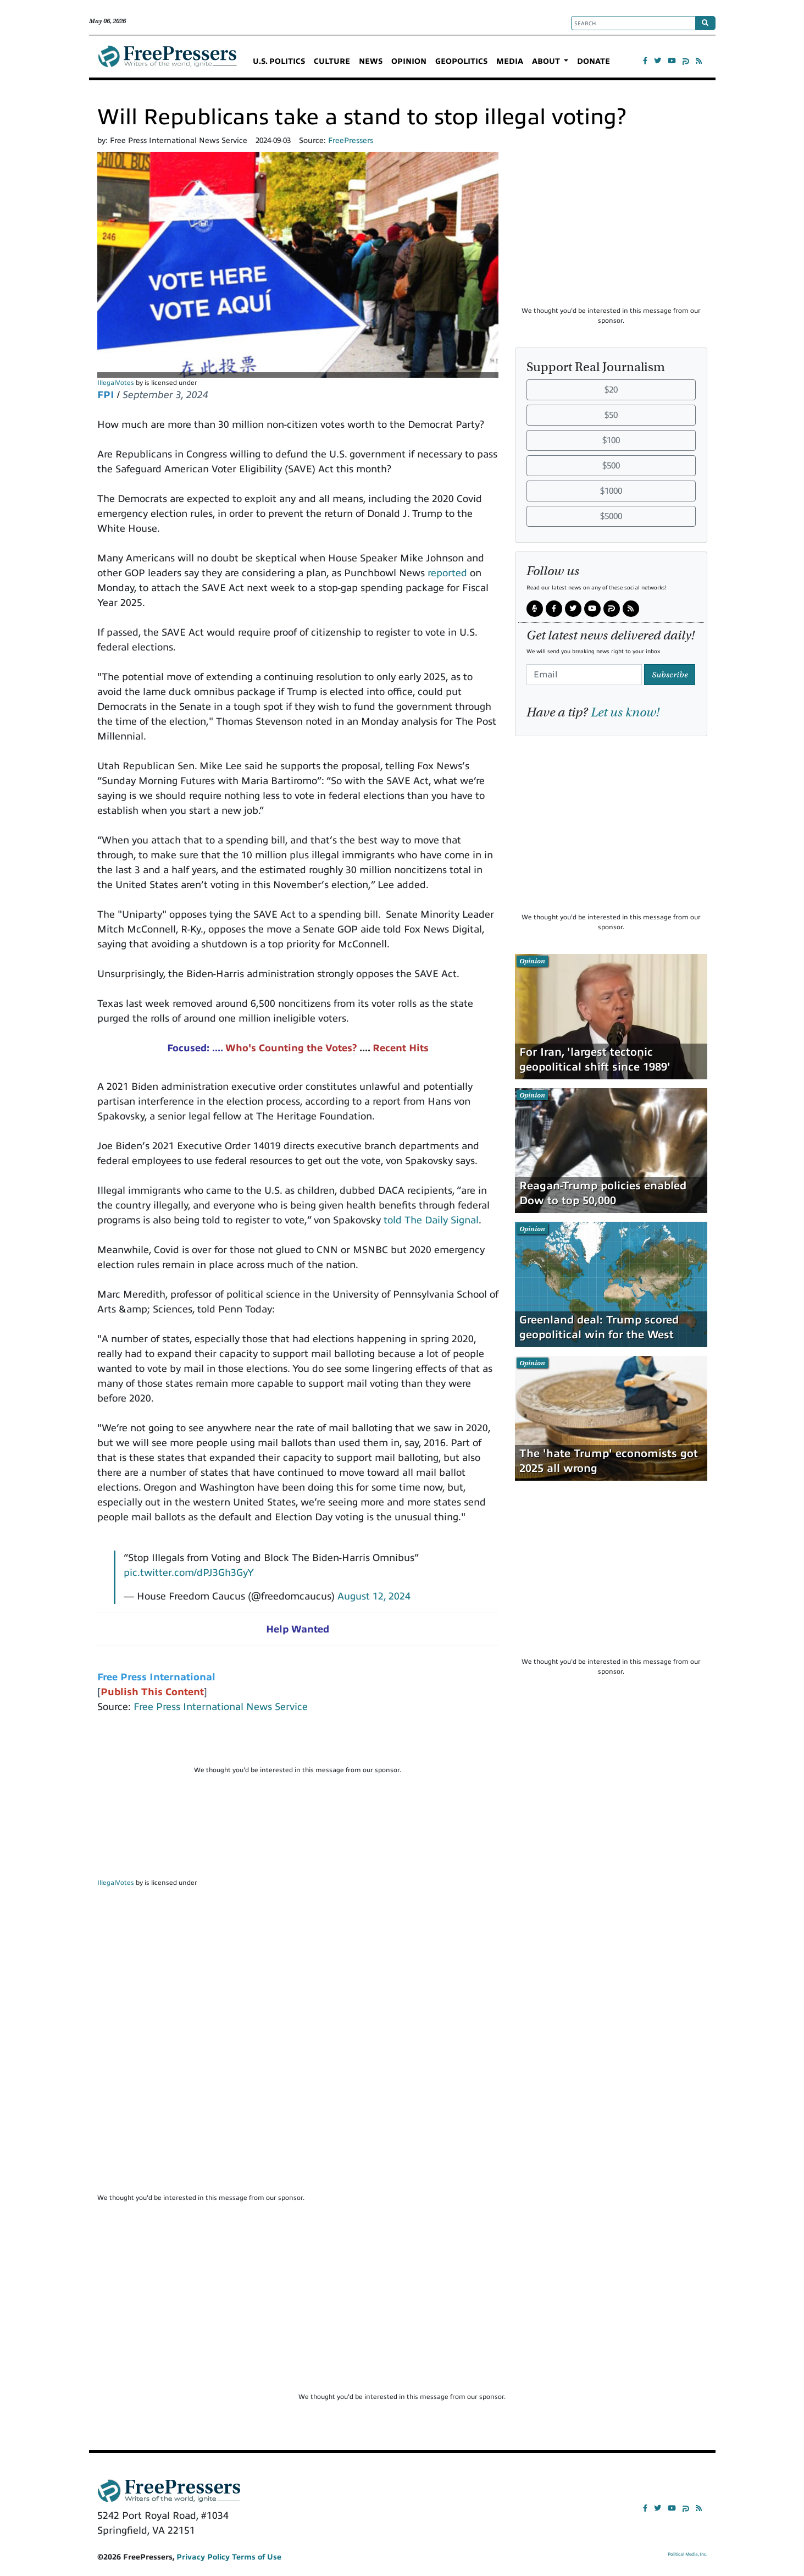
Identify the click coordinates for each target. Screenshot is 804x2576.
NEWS (370, 61)
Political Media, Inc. (687, 2554)
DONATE (593, 61)
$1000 (611, 491)
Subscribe (670, 675)
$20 (611, 390)
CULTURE (332, 61)
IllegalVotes (115, 383)
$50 (611, 415)
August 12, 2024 (374, 1596)
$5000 (611, 516)
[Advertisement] (297, 1744)
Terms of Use (256, 2557)
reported (447, 572)
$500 (611, 466)
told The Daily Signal (431, 1220)
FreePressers (167, 61)
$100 (611, 440)
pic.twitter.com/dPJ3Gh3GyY (189, 1572)
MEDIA (509, 61)
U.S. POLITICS (279, 61)
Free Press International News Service (221, 1706)
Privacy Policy (203, 2557)
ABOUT (547, 61)
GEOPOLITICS (461, 61)
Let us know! (625, 712)
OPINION (408, 61)
